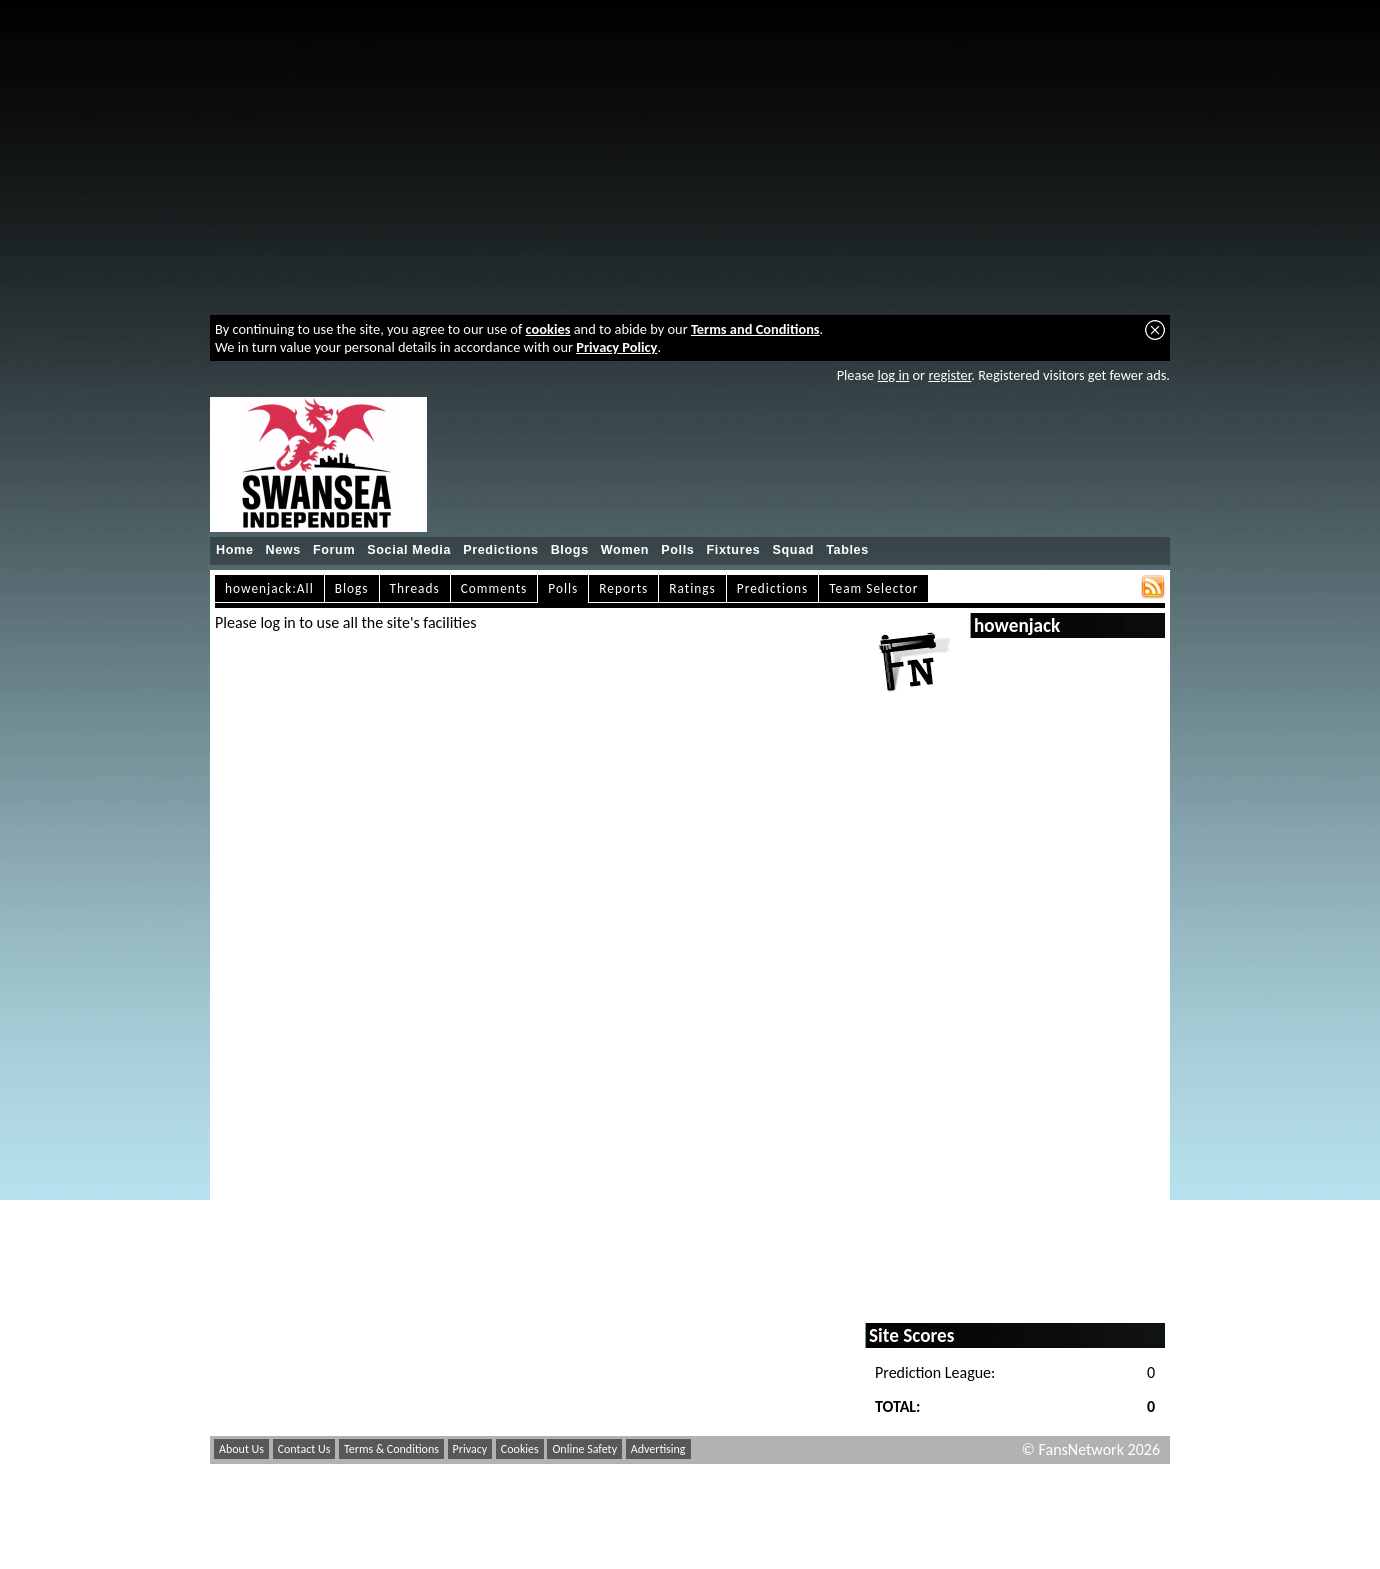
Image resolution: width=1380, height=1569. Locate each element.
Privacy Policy (616, 347)
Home (235, 550)
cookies (548, 329)
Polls (677, 550)
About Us (241, 1449)
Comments (494, 588)
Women (625, 550)
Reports (623, 588)
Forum (334, 550)
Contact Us (304, 1449)
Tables (847, 550)
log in (893, 375)
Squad (793, 550)
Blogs (570, 550)
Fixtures (733, 550)
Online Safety (584, 1449)
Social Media (409, 550)
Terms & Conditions (391, 1449)
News (283, 550)
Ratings (692, 588)
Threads (415, 588)
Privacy (470, 1449)
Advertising (658, 1449)
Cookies (520, 1449)
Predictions (501, 550)
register (949, 375)
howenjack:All (269, 588)
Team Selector (873, 588)
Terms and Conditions (755, 329)
